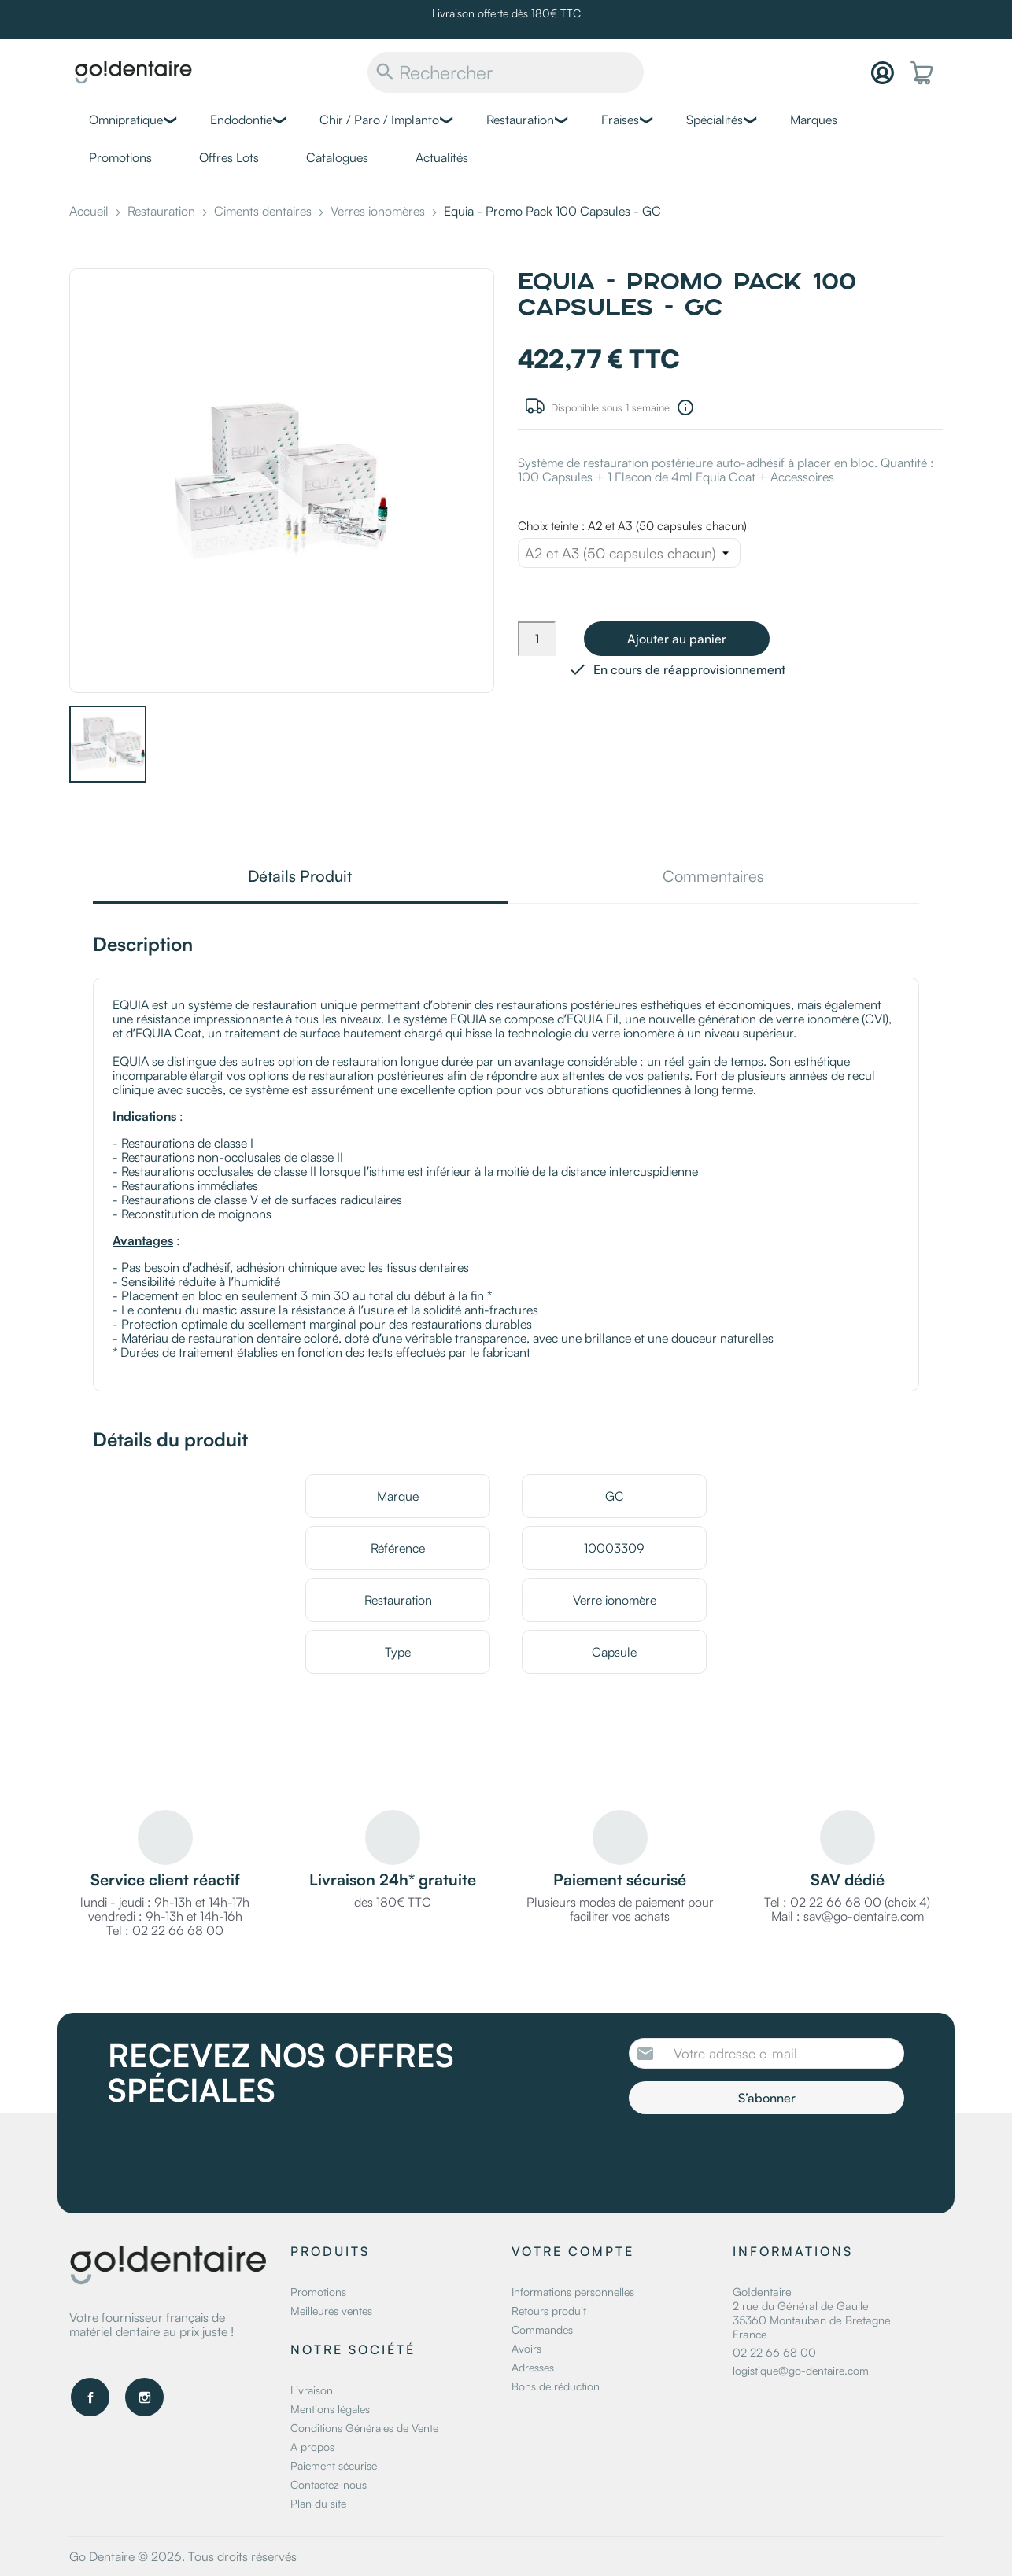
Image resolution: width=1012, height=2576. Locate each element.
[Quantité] (537, 638)
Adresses (533, 2367)
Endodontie (241, 119)
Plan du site (318, 2503)
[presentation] (760, 2157)
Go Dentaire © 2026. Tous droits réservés (183, 2556)
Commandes (542, 2329)
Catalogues (337, 157)
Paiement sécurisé (333, 2465)
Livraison (311, 2390)
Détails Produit (300, 877)
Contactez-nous (328, 2484)
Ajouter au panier (676, 639)
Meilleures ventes (331, 2310)
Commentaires (713, 877)
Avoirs (526, 2348)
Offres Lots (229, 157)
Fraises (620, 119)
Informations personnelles (573, 2291)
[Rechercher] (505, 72)
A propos (312, 2446)
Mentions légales (330, 2409)
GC (614, 1496)
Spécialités (714, 119)
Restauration (520, 119)
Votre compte (573, 2251)
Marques (813, 119)
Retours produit (549, 2310)
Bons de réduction (556, 2386)
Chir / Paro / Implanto (379, 119)
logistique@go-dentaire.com (801, 2370)
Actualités (442, 157)
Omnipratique (126, 119)
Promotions (120, 157)
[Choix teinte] (629, 553)
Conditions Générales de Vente (364, 2427)
